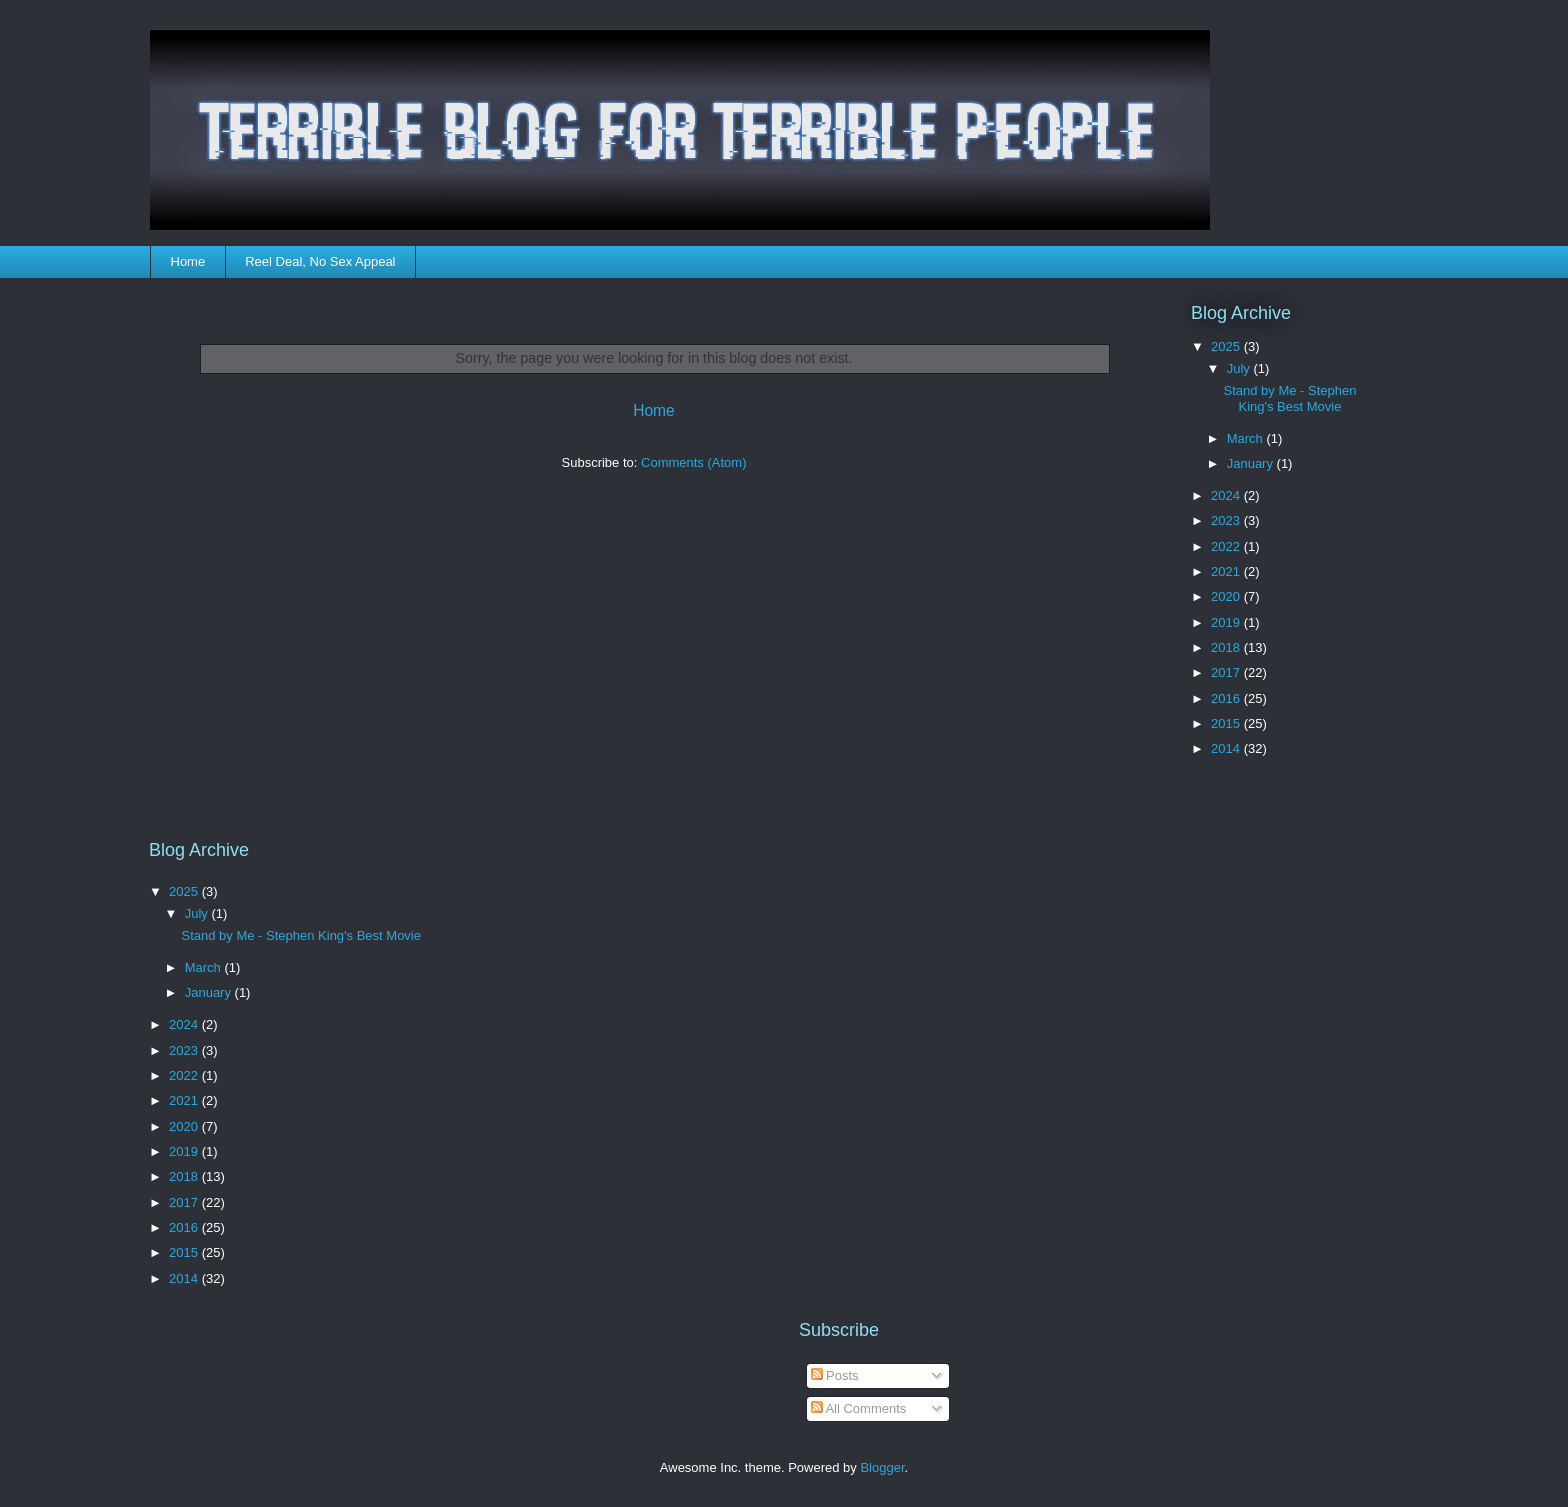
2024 (1227, 495)
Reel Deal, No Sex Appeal (320, 261)
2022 (1227, 546)
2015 (1227, 723)
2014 (1227, 748)
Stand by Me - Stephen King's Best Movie (1289, 398)
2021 (1227, 571)
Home (188, 261)
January (1252, 463)
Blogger (882, 1467)
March (1247, 438)
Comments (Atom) (693, 462)
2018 (1227, 647)
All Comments (859, 1408)
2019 (1227, 622)
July (1240, 368)
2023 (1227, 520)
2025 (1227, 346)
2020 (1227, 596)
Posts (835, 1375)
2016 (1227, 698)
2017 (1227, 672)
